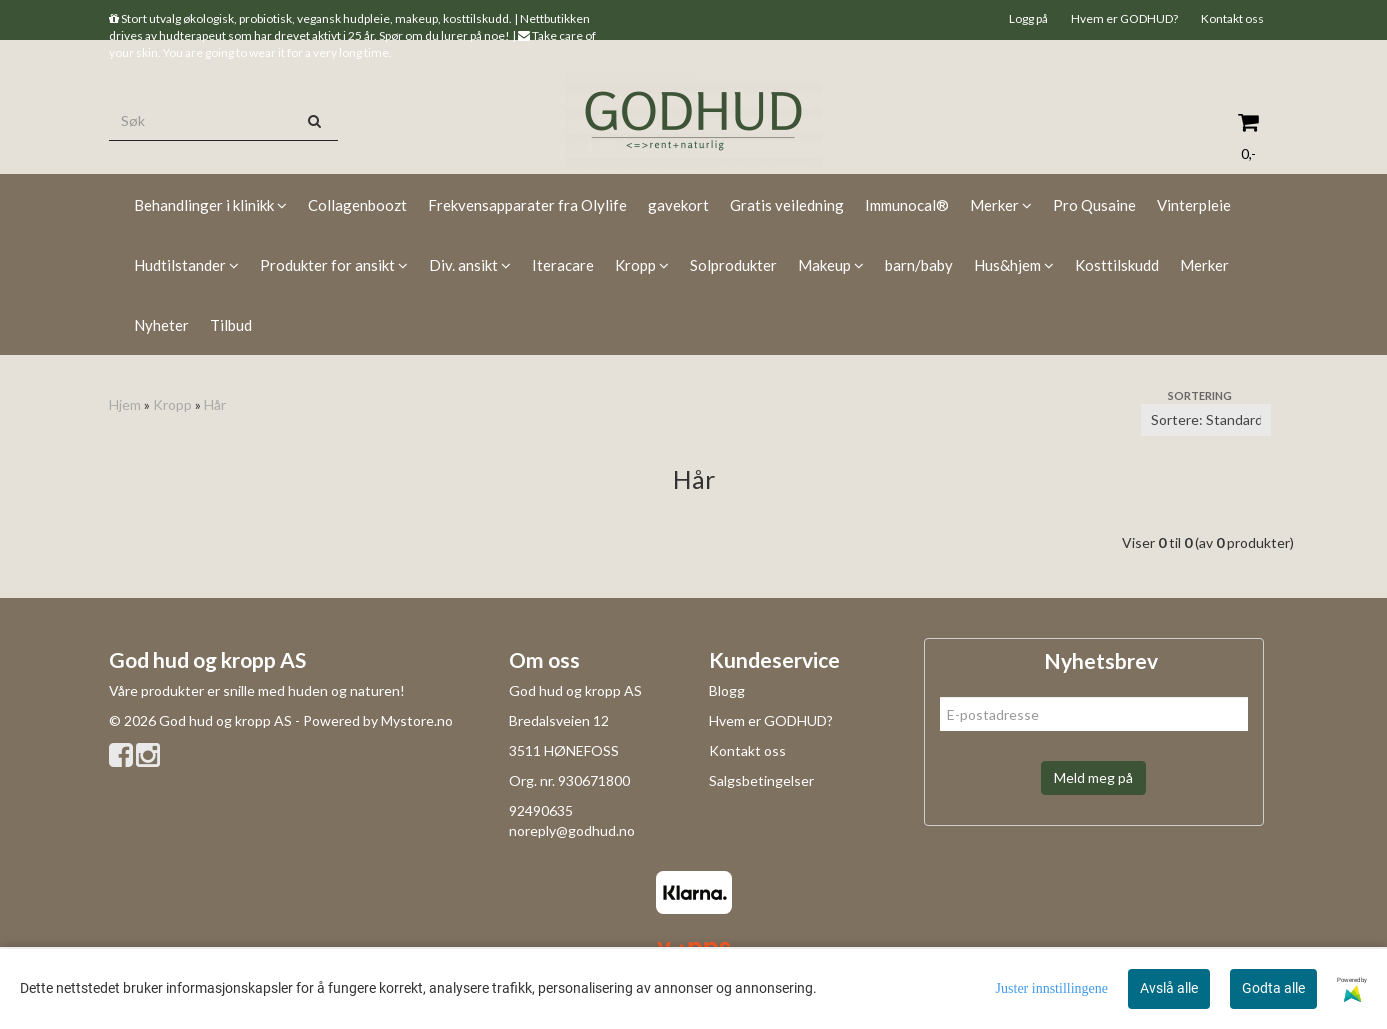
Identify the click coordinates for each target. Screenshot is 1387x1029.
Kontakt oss (1232, 18)
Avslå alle (1169, 988)
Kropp (172, 404)
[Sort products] (1206, 420)
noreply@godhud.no (572, 830)
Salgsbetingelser (761, 780)
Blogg (727, 690)
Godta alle (1273, 988)
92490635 (541, 810)
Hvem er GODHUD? (1124, 18)
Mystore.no (417, 720)
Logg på (1028, 18)
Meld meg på (1093, 777)
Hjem (125, 404)
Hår (215, 404)
